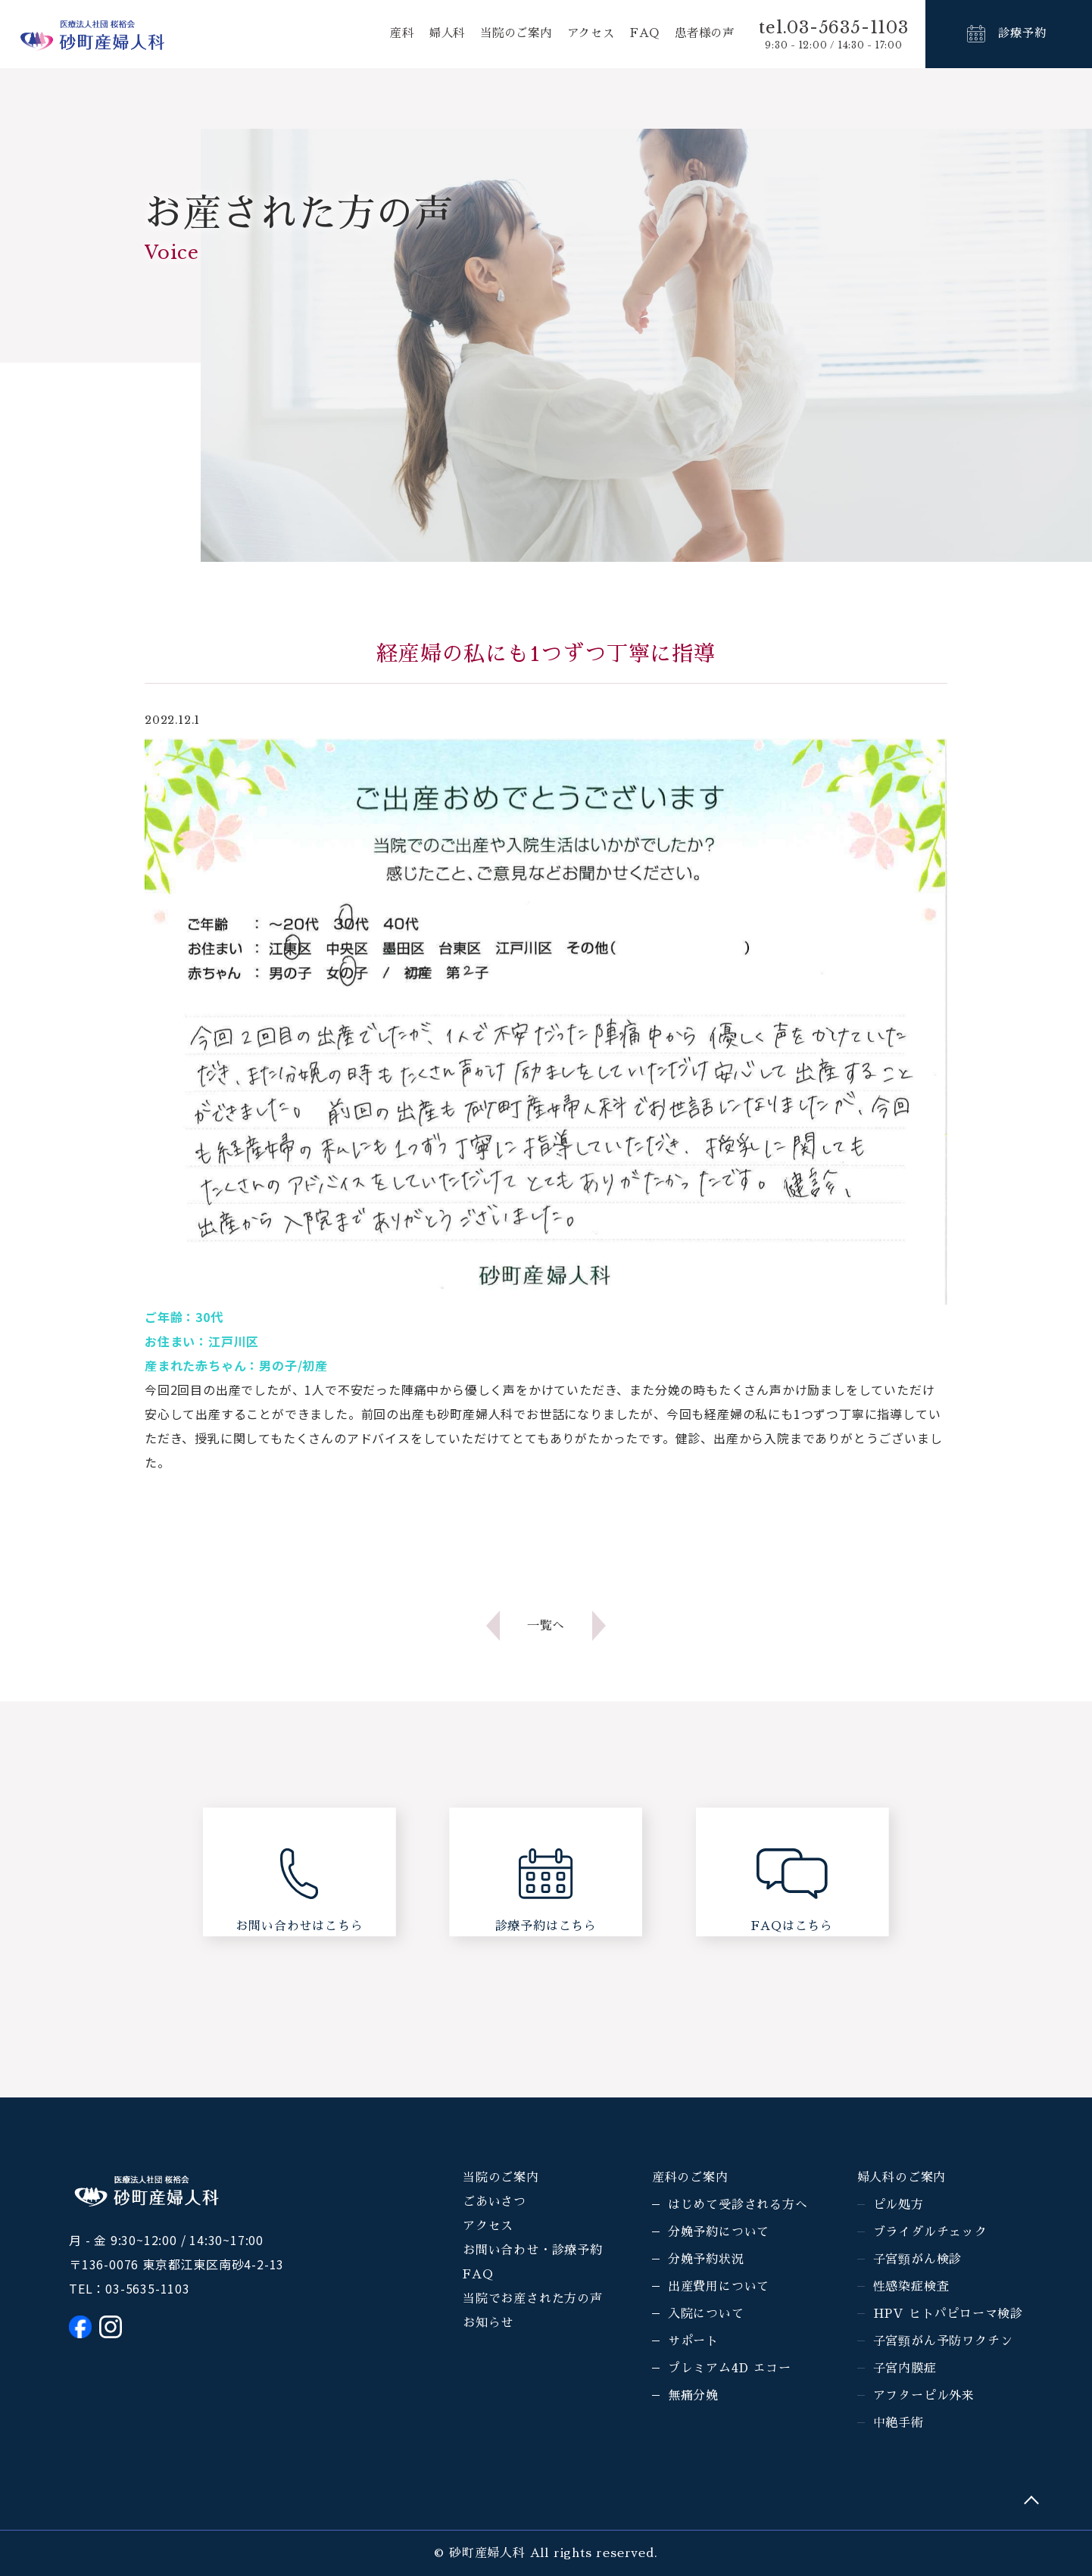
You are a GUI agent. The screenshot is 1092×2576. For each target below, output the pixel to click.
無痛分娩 (693, 2396)
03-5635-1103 (147, 2288)
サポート (693, 2341)
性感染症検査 (911, 2287)
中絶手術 (898, 2423)
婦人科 (433, 34)
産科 (387, 34)
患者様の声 (703, 34)
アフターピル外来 (924, 2396)
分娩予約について (718, 2232)
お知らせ (488, 2323)
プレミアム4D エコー (729, 2368)
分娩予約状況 (706, 2259)
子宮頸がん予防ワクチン (943, 2341)
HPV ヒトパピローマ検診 (948, 2314)
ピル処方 (898, 2205)
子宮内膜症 (905, 2368)
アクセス (584, 34)
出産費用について (718, 2287)
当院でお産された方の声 (533, 2299)
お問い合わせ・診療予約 (533, 2250)
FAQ (641, 34)
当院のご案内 (506, 34)
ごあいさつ (494, 2202)
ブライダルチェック (930, 2232)
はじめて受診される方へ (738, 2205)
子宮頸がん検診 (918, 2259)
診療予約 (1022, 34)
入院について (706, 2314)
